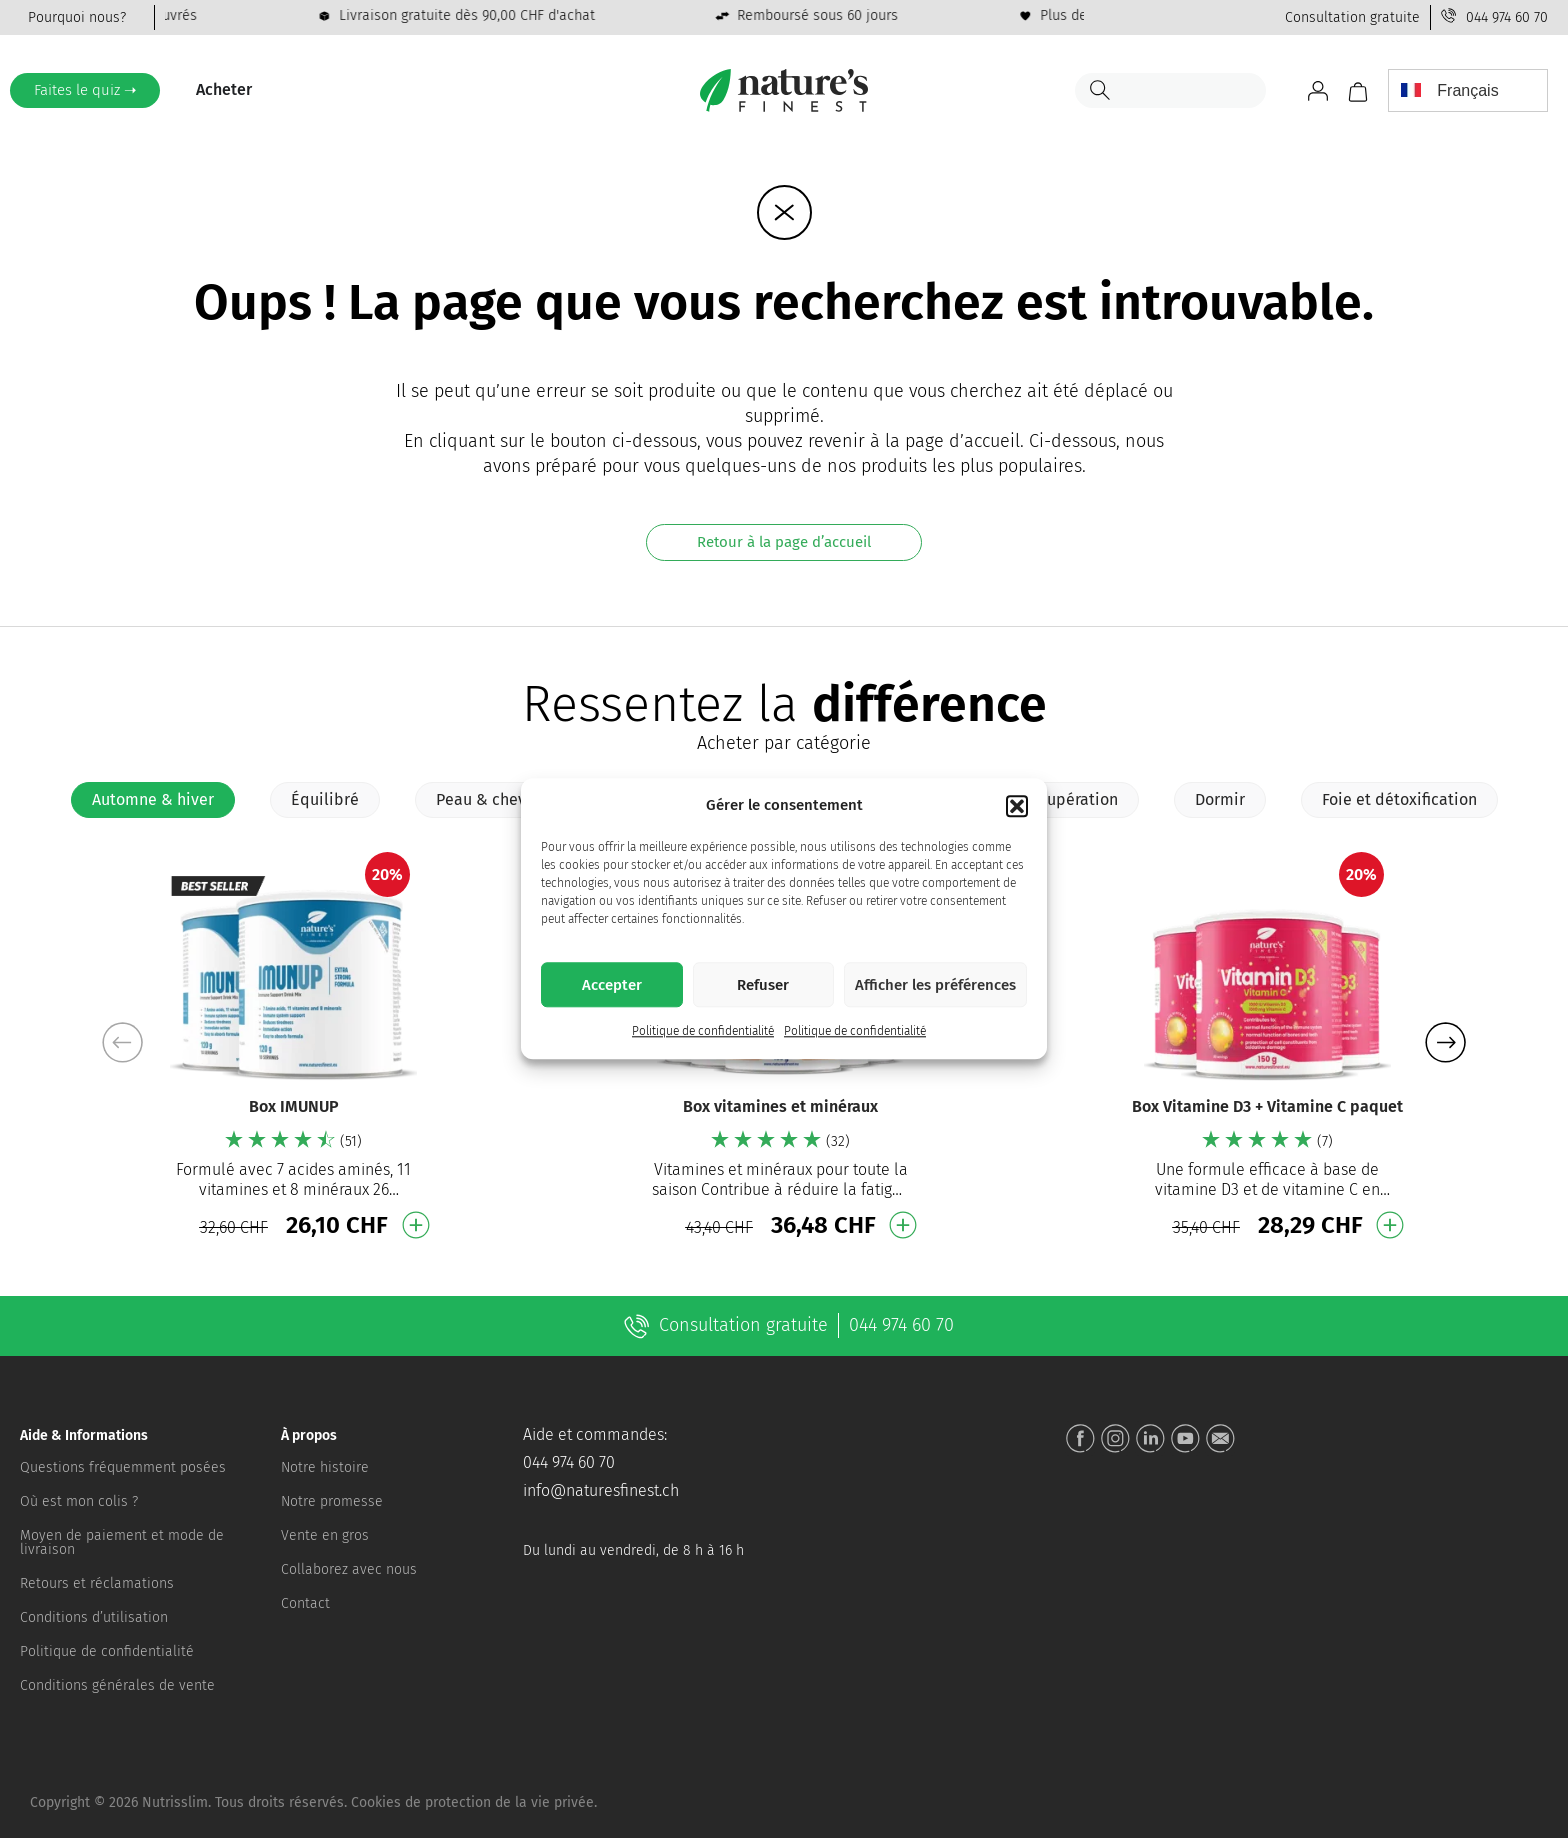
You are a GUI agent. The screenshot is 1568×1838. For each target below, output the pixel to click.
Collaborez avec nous (349, 1569)
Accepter (612, 985)
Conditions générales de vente (117, 1685)
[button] (1017, 806)
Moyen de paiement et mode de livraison (122, 1542)
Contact (305, 1603)
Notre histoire (325, 1467)
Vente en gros (325, 1535)
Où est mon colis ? (79, 1501)
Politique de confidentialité (703, 1032)
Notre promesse (332, 1501)
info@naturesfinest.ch (601, 1490)
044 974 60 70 (1507, 17)
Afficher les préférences (935, 985)
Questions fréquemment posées (123, 1467)
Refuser (763, 985)
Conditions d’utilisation (94, 1617)
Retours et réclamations (97, 1583)
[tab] (153, 800)
